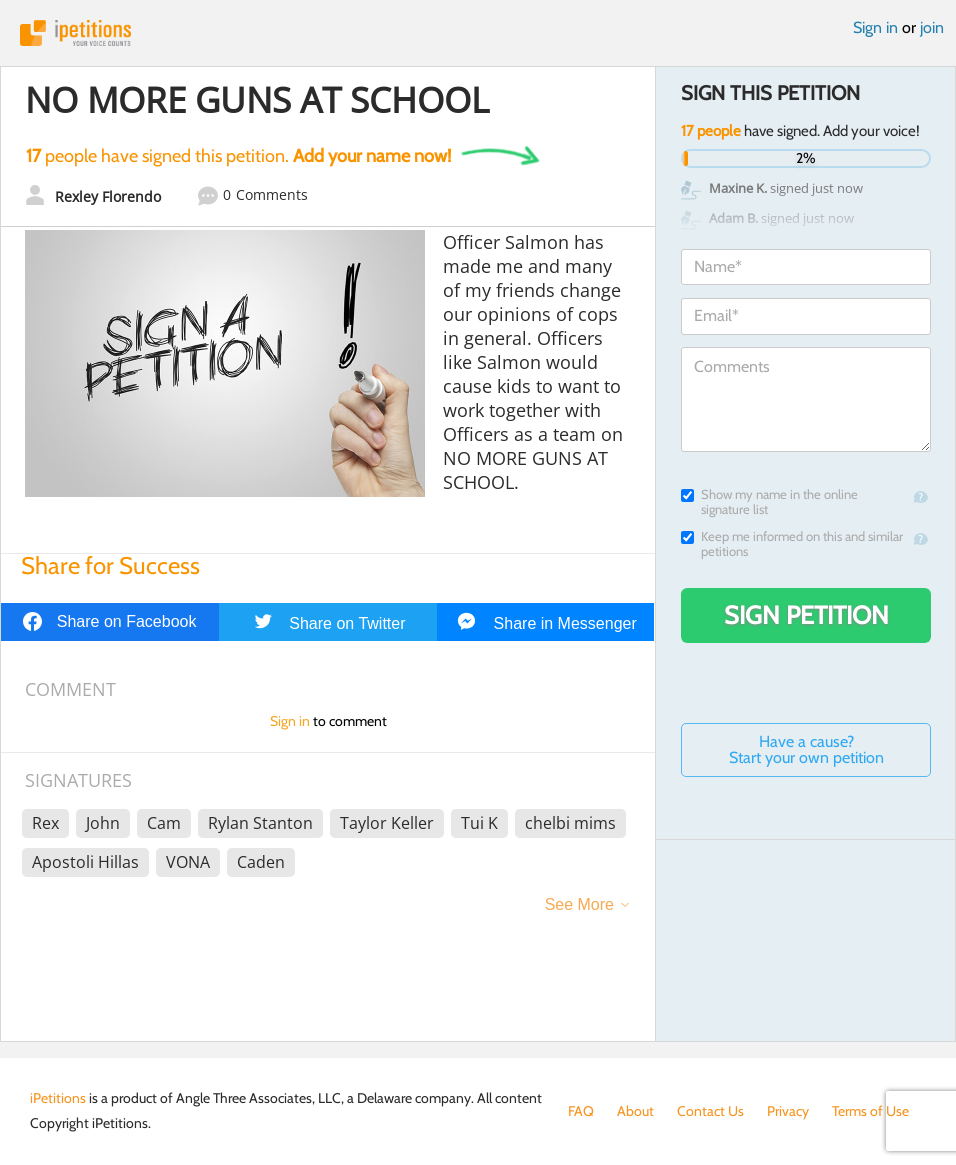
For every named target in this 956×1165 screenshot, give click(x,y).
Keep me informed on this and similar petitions (792, 544)
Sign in (875, 27)
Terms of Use (870, 1111)
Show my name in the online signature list (769, 502)
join (932, 27)
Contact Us (710, 1111)
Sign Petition (806, 615)
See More (579, 904)
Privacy (788, 1111)
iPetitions (478, 33)
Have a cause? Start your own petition (806, 749)
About (635, 1111)
